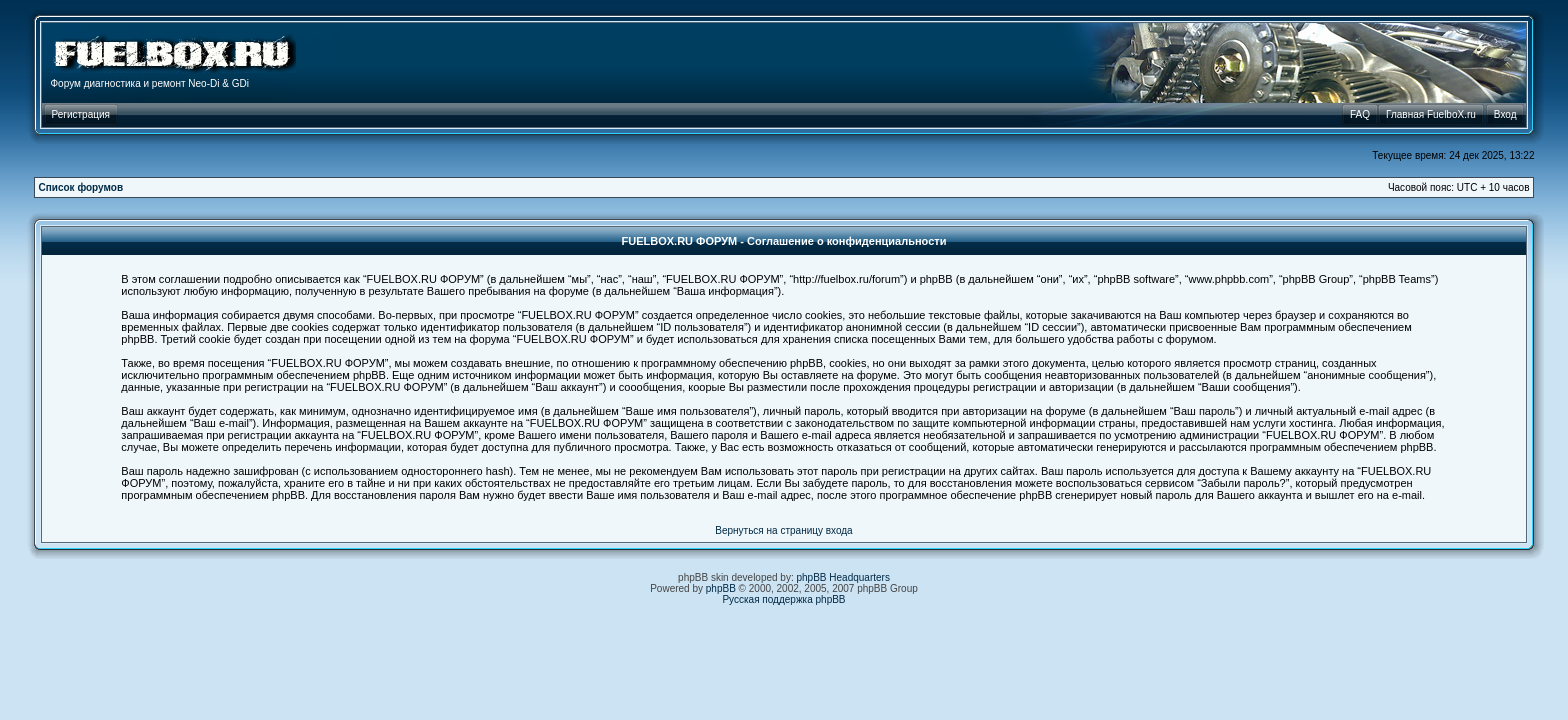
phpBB (721, 588)
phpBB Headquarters (843, 577)
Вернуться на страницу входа (783, 530)
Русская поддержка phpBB (783, 599)
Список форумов (81, 187)
